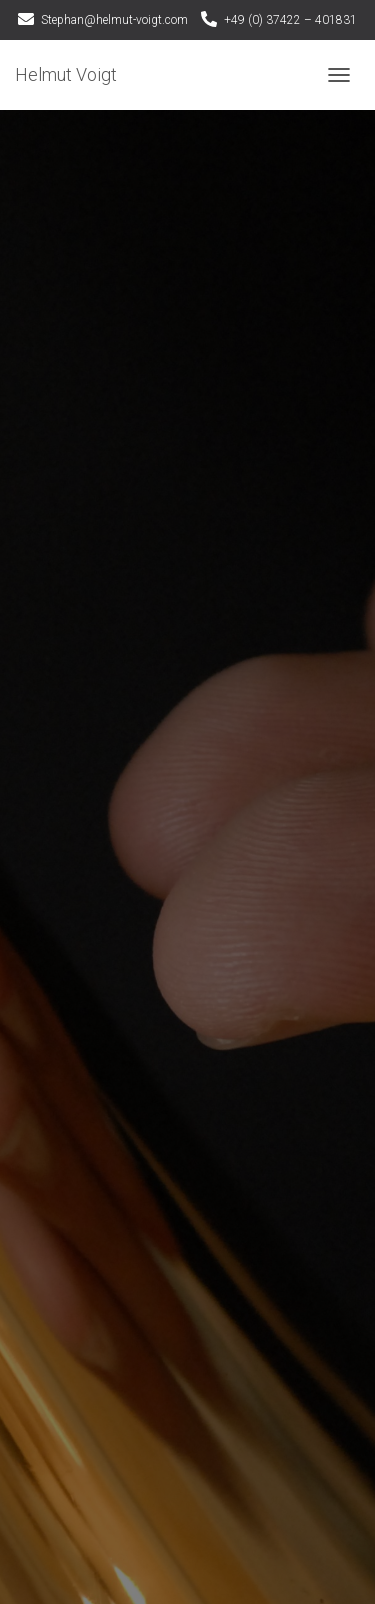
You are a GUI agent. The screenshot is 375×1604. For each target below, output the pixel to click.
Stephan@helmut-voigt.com (114, 20)
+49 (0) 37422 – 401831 (290, 20)
